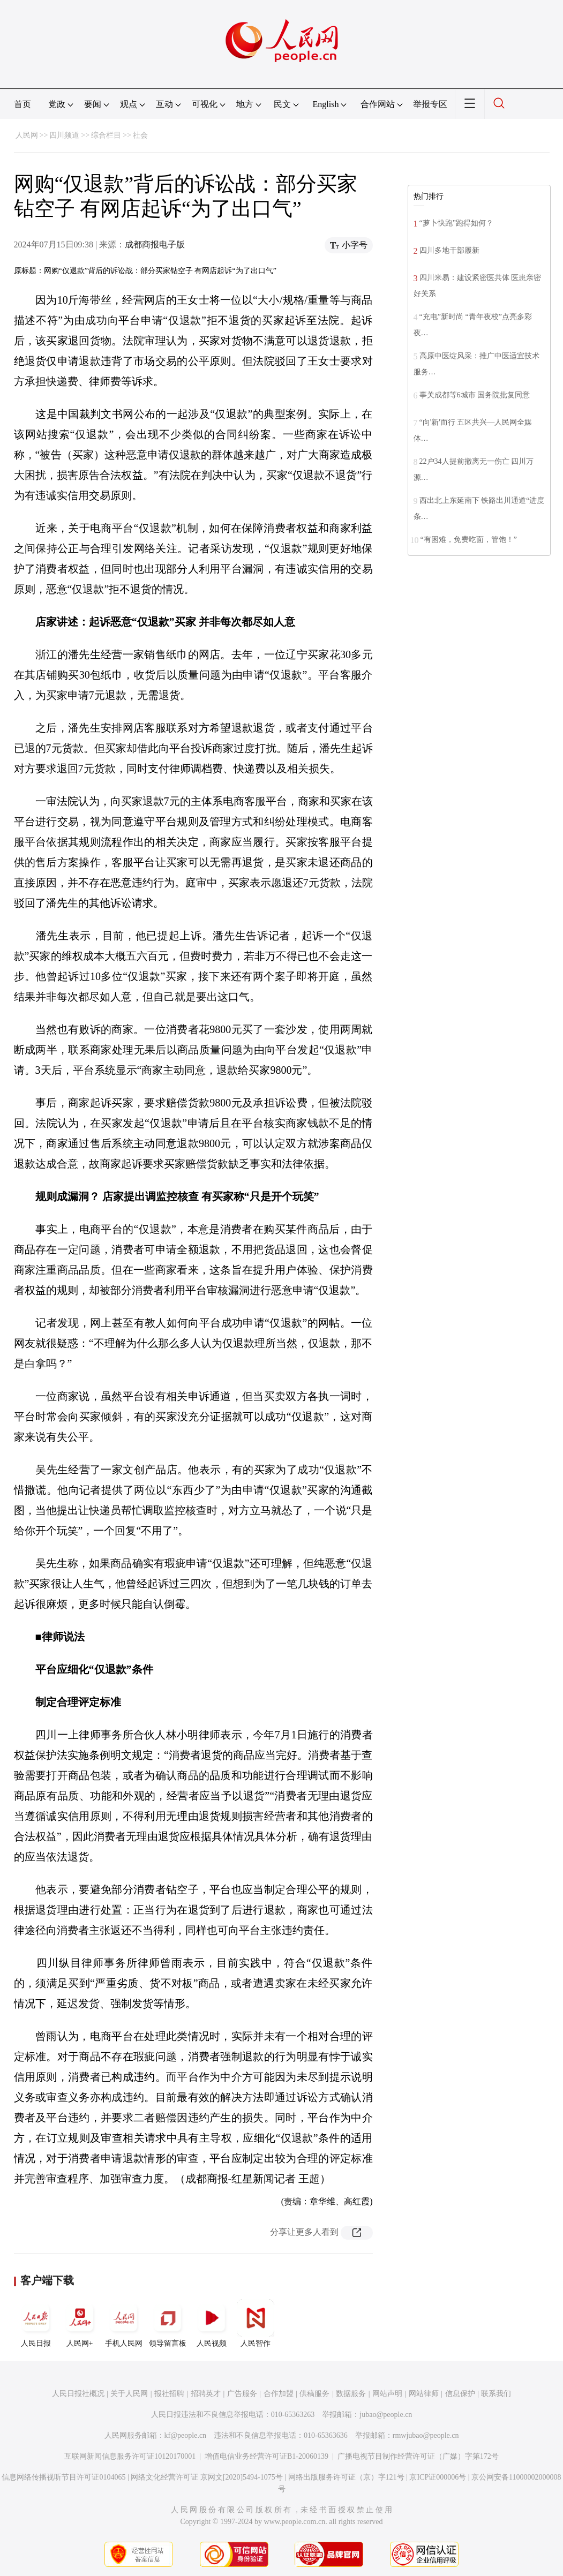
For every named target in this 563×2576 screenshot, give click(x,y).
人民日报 (36, 2323)
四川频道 (64, 135)
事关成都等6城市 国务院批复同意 (474, 395)
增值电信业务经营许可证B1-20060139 (266, 2456)
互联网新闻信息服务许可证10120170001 (130, 2456)
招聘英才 (206, 2394)
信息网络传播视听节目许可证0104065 (63, 2477)
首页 (22, 104)
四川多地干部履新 (449, 250)
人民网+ (80, 2323)
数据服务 (351, 2394)
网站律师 (424, 2394)
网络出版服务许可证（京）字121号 (346, 2477)
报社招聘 (169, 2394)
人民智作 (255, 2323)
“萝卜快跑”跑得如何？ (456, 223)
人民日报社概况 (78, 2394)
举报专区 (430, 104)
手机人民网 (123, 2323)
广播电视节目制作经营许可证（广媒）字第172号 (418, 2456)
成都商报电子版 (155, 244)
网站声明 (387, 2394)
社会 (140, 135)
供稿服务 (314, 2394)
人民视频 (211, 2323)
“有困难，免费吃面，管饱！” (469, 540)
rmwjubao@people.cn (426, 2435)
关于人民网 (129, 2394)
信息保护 (460, 2394)
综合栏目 (106, 135)
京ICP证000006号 (437, 2477)
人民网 (27, 135)
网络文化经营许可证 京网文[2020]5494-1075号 (207, 2477)
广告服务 (242, 2394)
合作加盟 (279, 2394)
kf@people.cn (185, 2435)
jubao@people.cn (385, 2415)
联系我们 (496, 2394)
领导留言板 (167, 2323)
